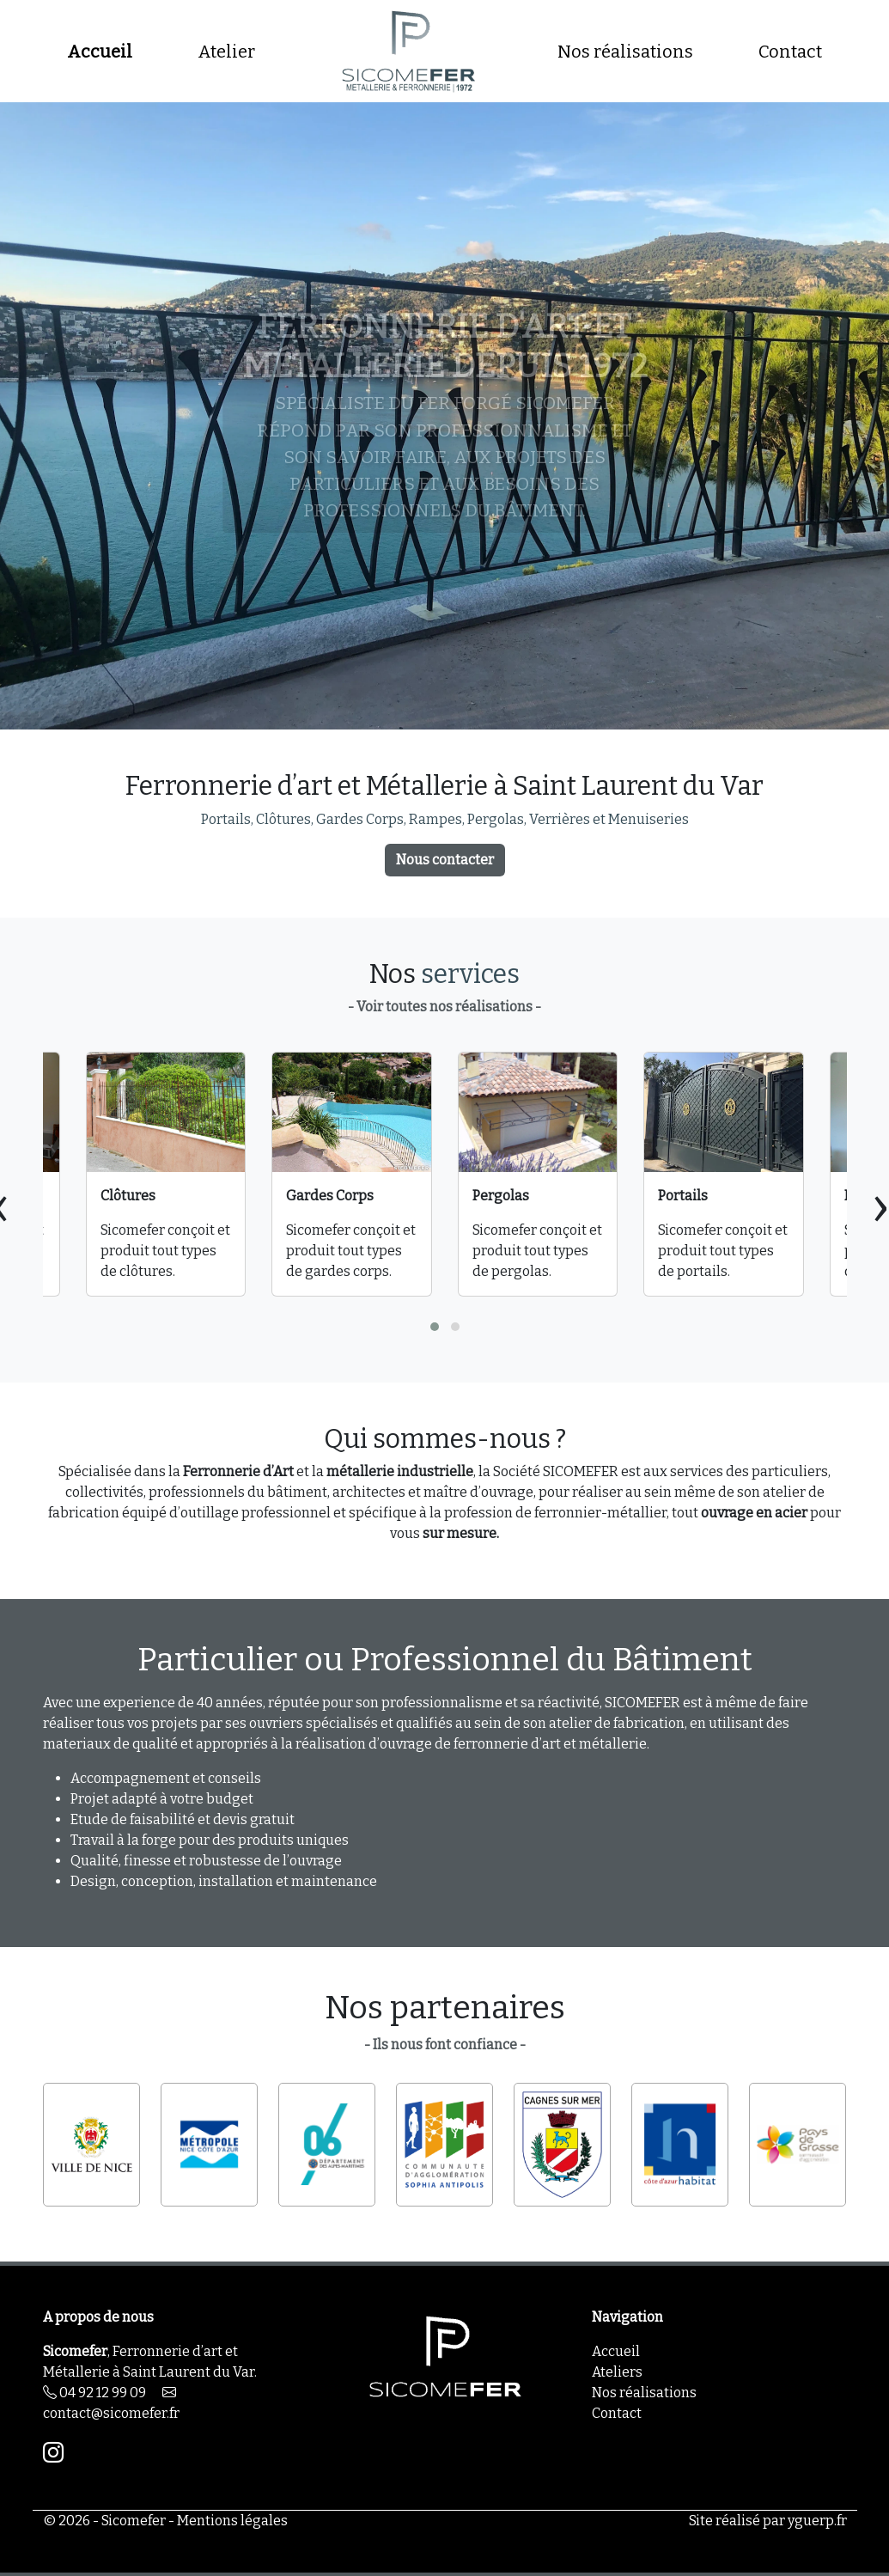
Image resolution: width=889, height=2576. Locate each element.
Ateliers (617, 2372)
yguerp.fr (817, 2520)
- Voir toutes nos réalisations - (444, 1006)
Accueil (99, 51)
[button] (434, 1326)
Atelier (226, 51)
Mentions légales (232, 2520)
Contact (790, 51)
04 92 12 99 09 (94, 2392)
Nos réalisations (625, 51)
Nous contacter (445, 860)
